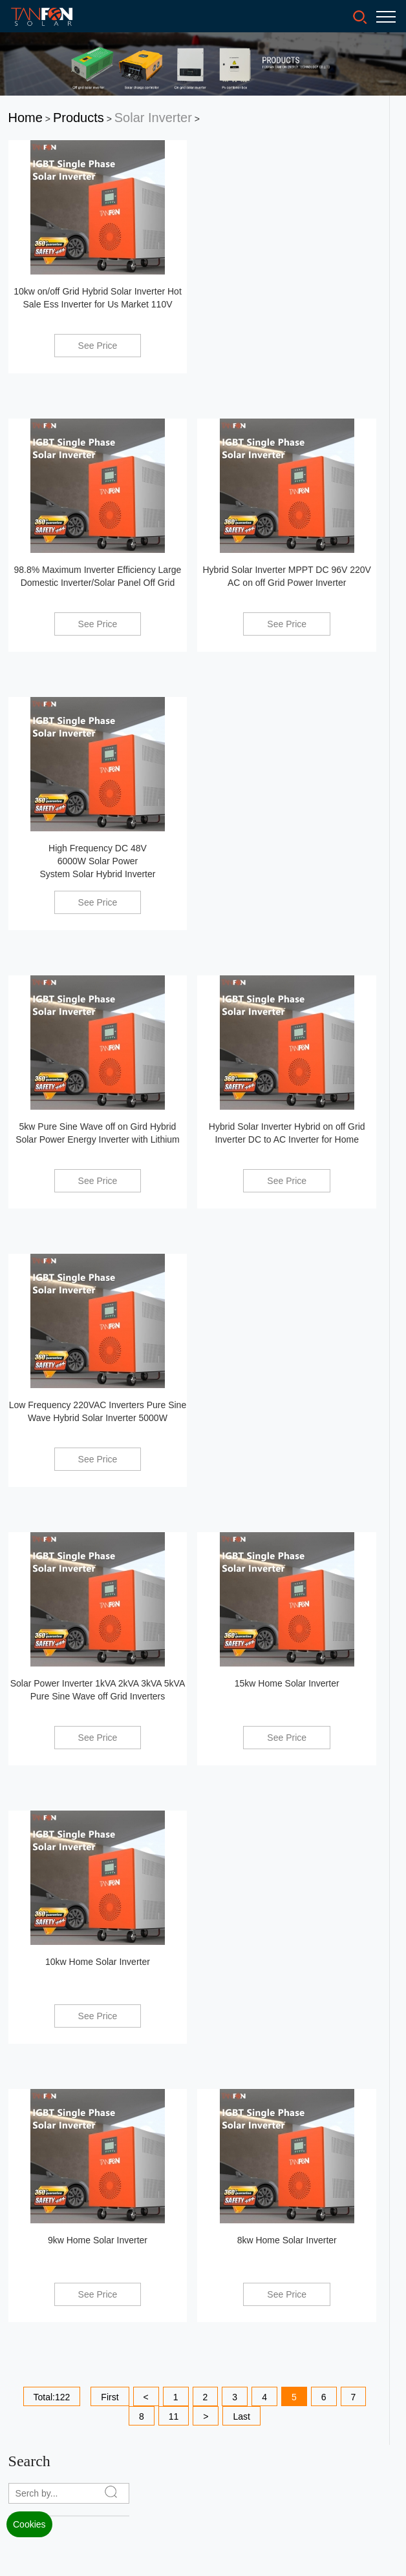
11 (174, 2416)
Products (78, 117)
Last (241, 2416)
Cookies (29, 2524)
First (109, 2397)
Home (25, 117)
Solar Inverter (153, 117)
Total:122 (52, 2397)
